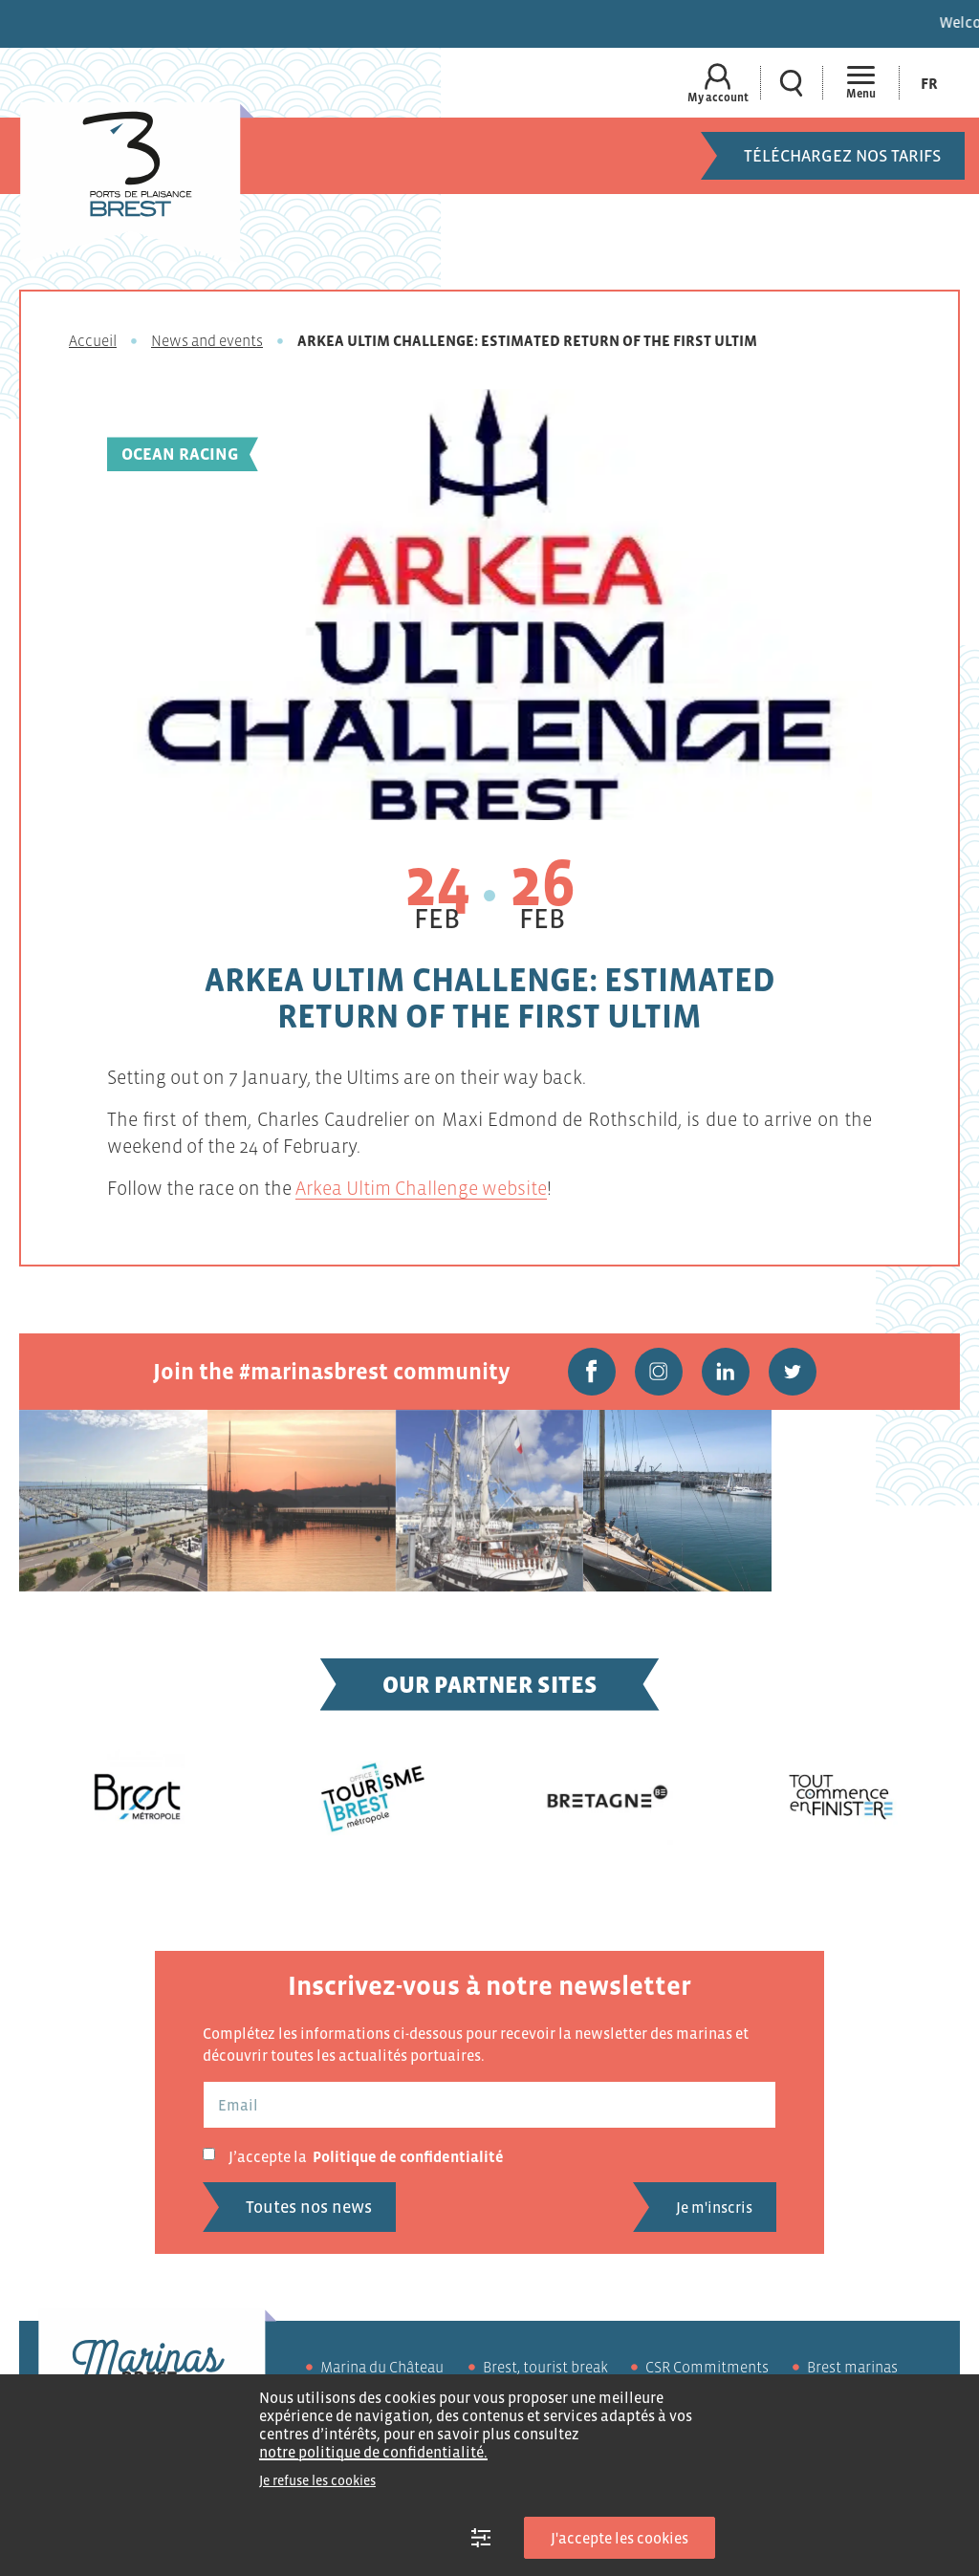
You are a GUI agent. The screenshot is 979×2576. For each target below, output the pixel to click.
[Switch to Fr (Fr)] (929, 83)
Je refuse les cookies (317, 2480)
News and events (207, 340)
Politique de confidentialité (408, 2156)
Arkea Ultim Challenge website (421, 1188)
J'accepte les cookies (619, 2537)
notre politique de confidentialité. (373, 2451)
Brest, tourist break (545, 2366)
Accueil (93, 340)
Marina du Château (382, 2366)
